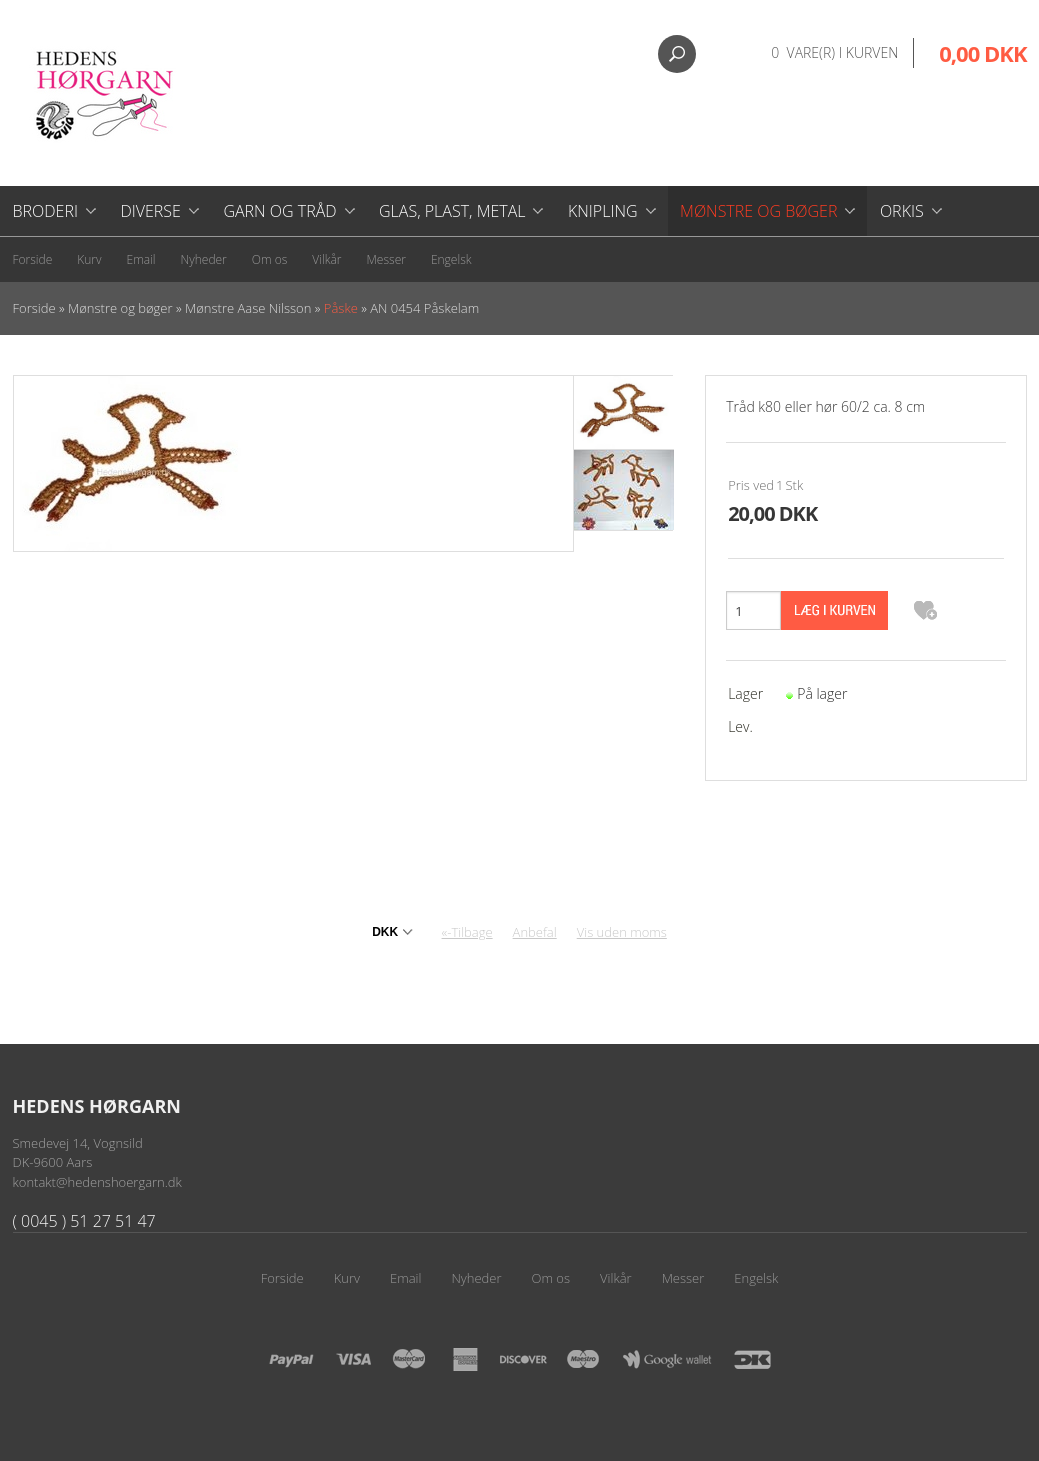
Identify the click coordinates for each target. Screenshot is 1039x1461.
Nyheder (204, 259)
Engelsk (451, 259)
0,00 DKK (982, 53)
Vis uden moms (622, 932)
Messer (386, 259)
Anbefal (535, 932)
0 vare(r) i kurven (834, 52)
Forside (33, 259)
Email (141, 259)
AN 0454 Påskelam (424, 308)
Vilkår (326, 259)
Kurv (89, 259)
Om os (270, 259)
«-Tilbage (467, 932)
